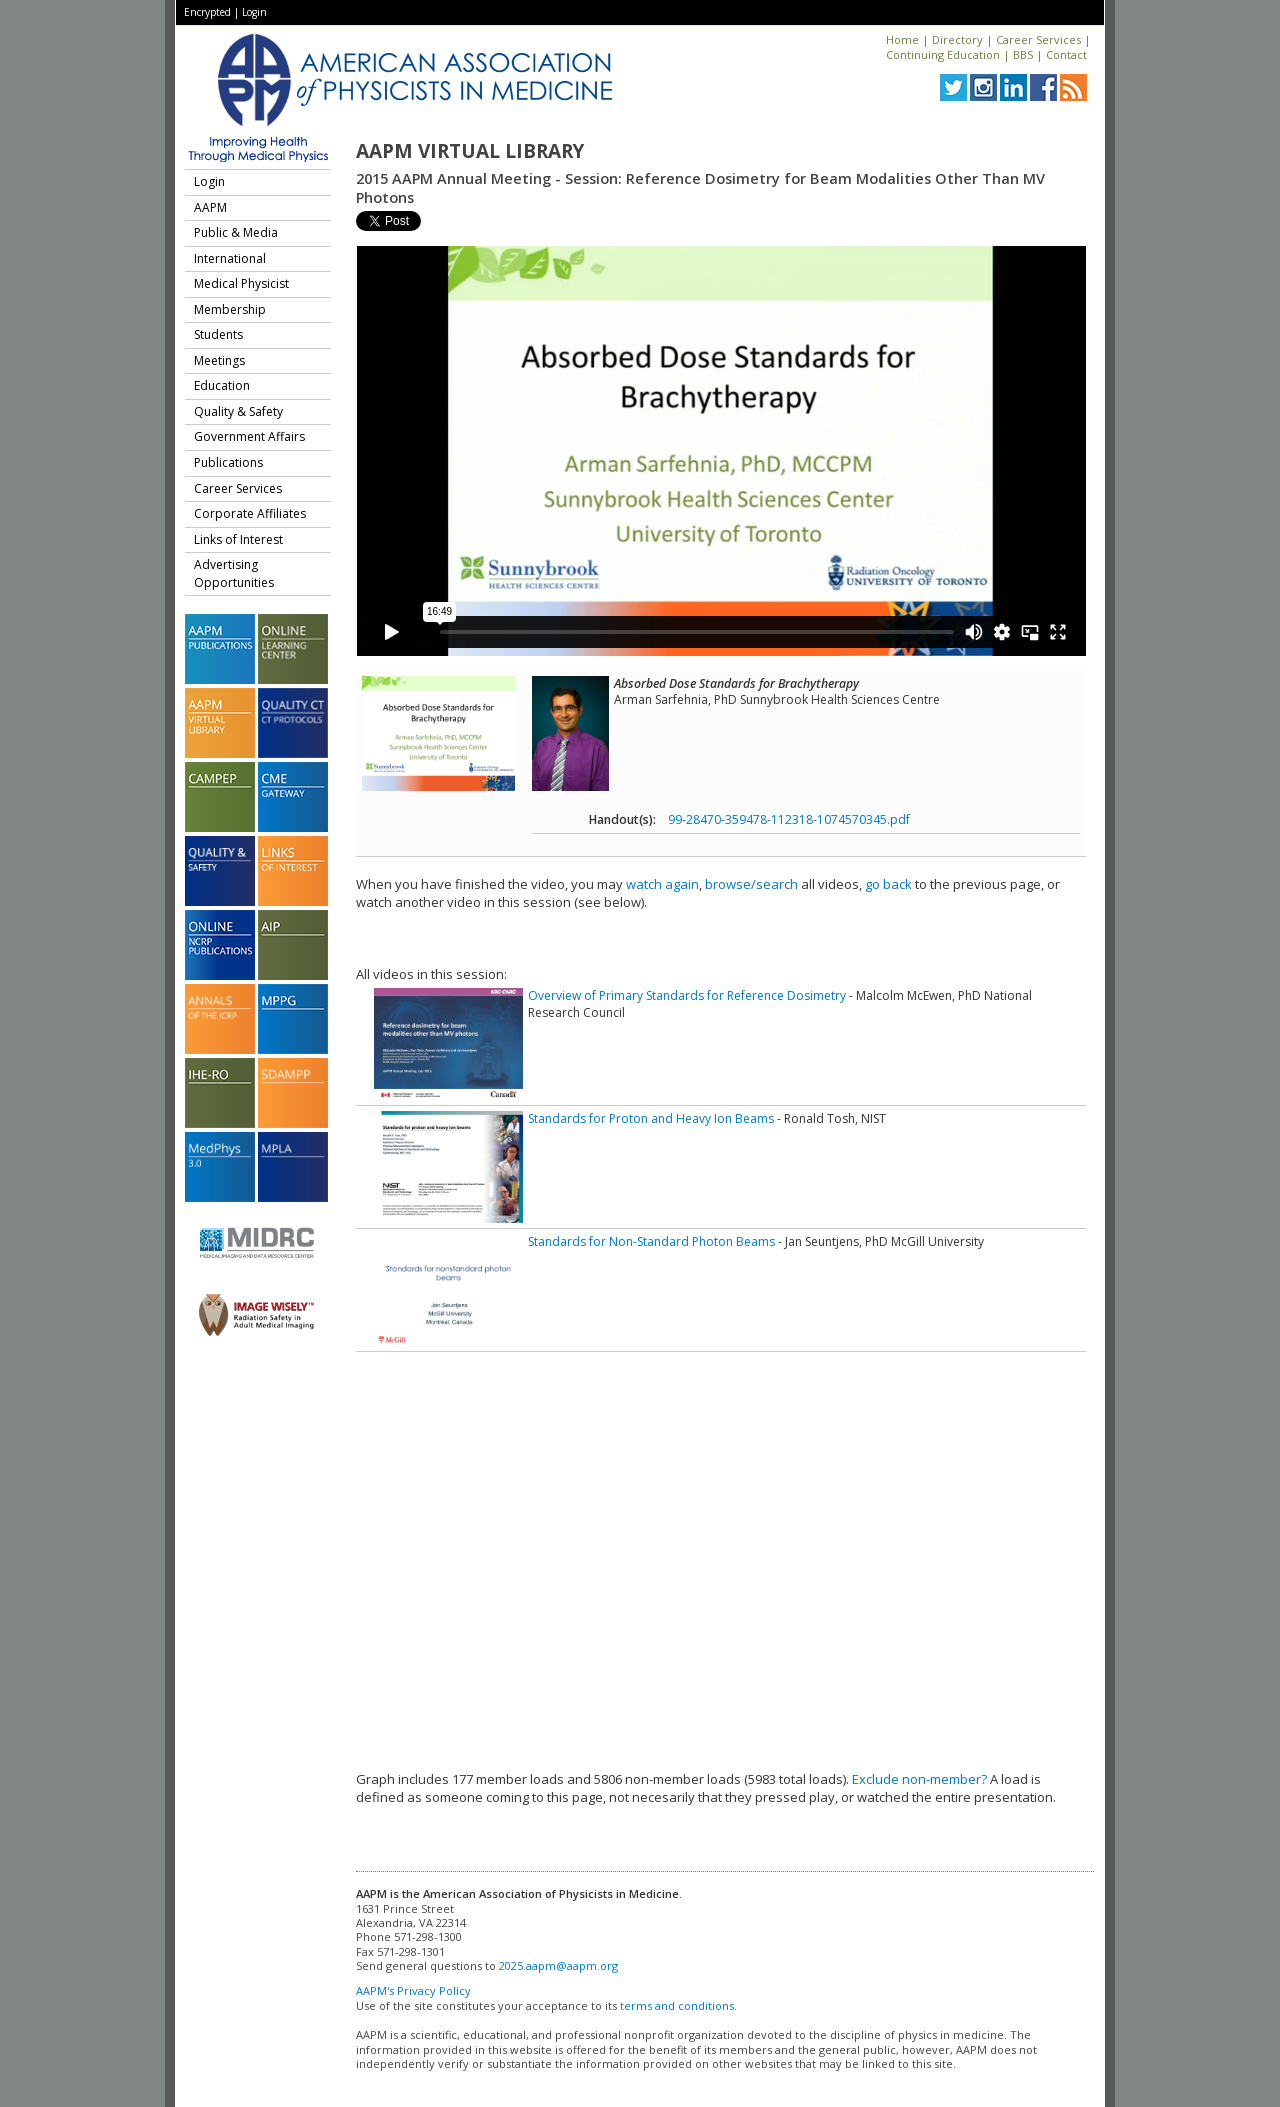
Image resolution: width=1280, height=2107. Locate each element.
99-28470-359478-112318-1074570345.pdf (789, 819)
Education (222, 385)
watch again (662, 884)
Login (254, 12)
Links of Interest (238, 539)
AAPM (210, 207)
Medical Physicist (241, 283)
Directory (957, 39)
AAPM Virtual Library (470, 151)
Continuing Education (943, 54)
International (230, 258)
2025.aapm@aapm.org (558, 1965)
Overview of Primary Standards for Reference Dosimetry (687, 995)
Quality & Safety (238, 411)
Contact (1066, 54)
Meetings (219, 360)
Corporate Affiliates (250, 513)
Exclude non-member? (919, 1779)
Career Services (1038, 39)
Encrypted (207, 12)
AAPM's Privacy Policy (413, 1990)
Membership (230, 309)
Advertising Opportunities (234, 573)
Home (902, 39)
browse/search (751, 884)
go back (888, 884)
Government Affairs (249, 436)
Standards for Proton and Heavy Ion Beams (651, 1118)
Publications (228, 462)
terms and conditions (677, 2005)
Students (218, 334)
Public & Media (236, 232)
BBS (1023, 54)
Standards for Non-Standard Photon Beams (651, 1241)
